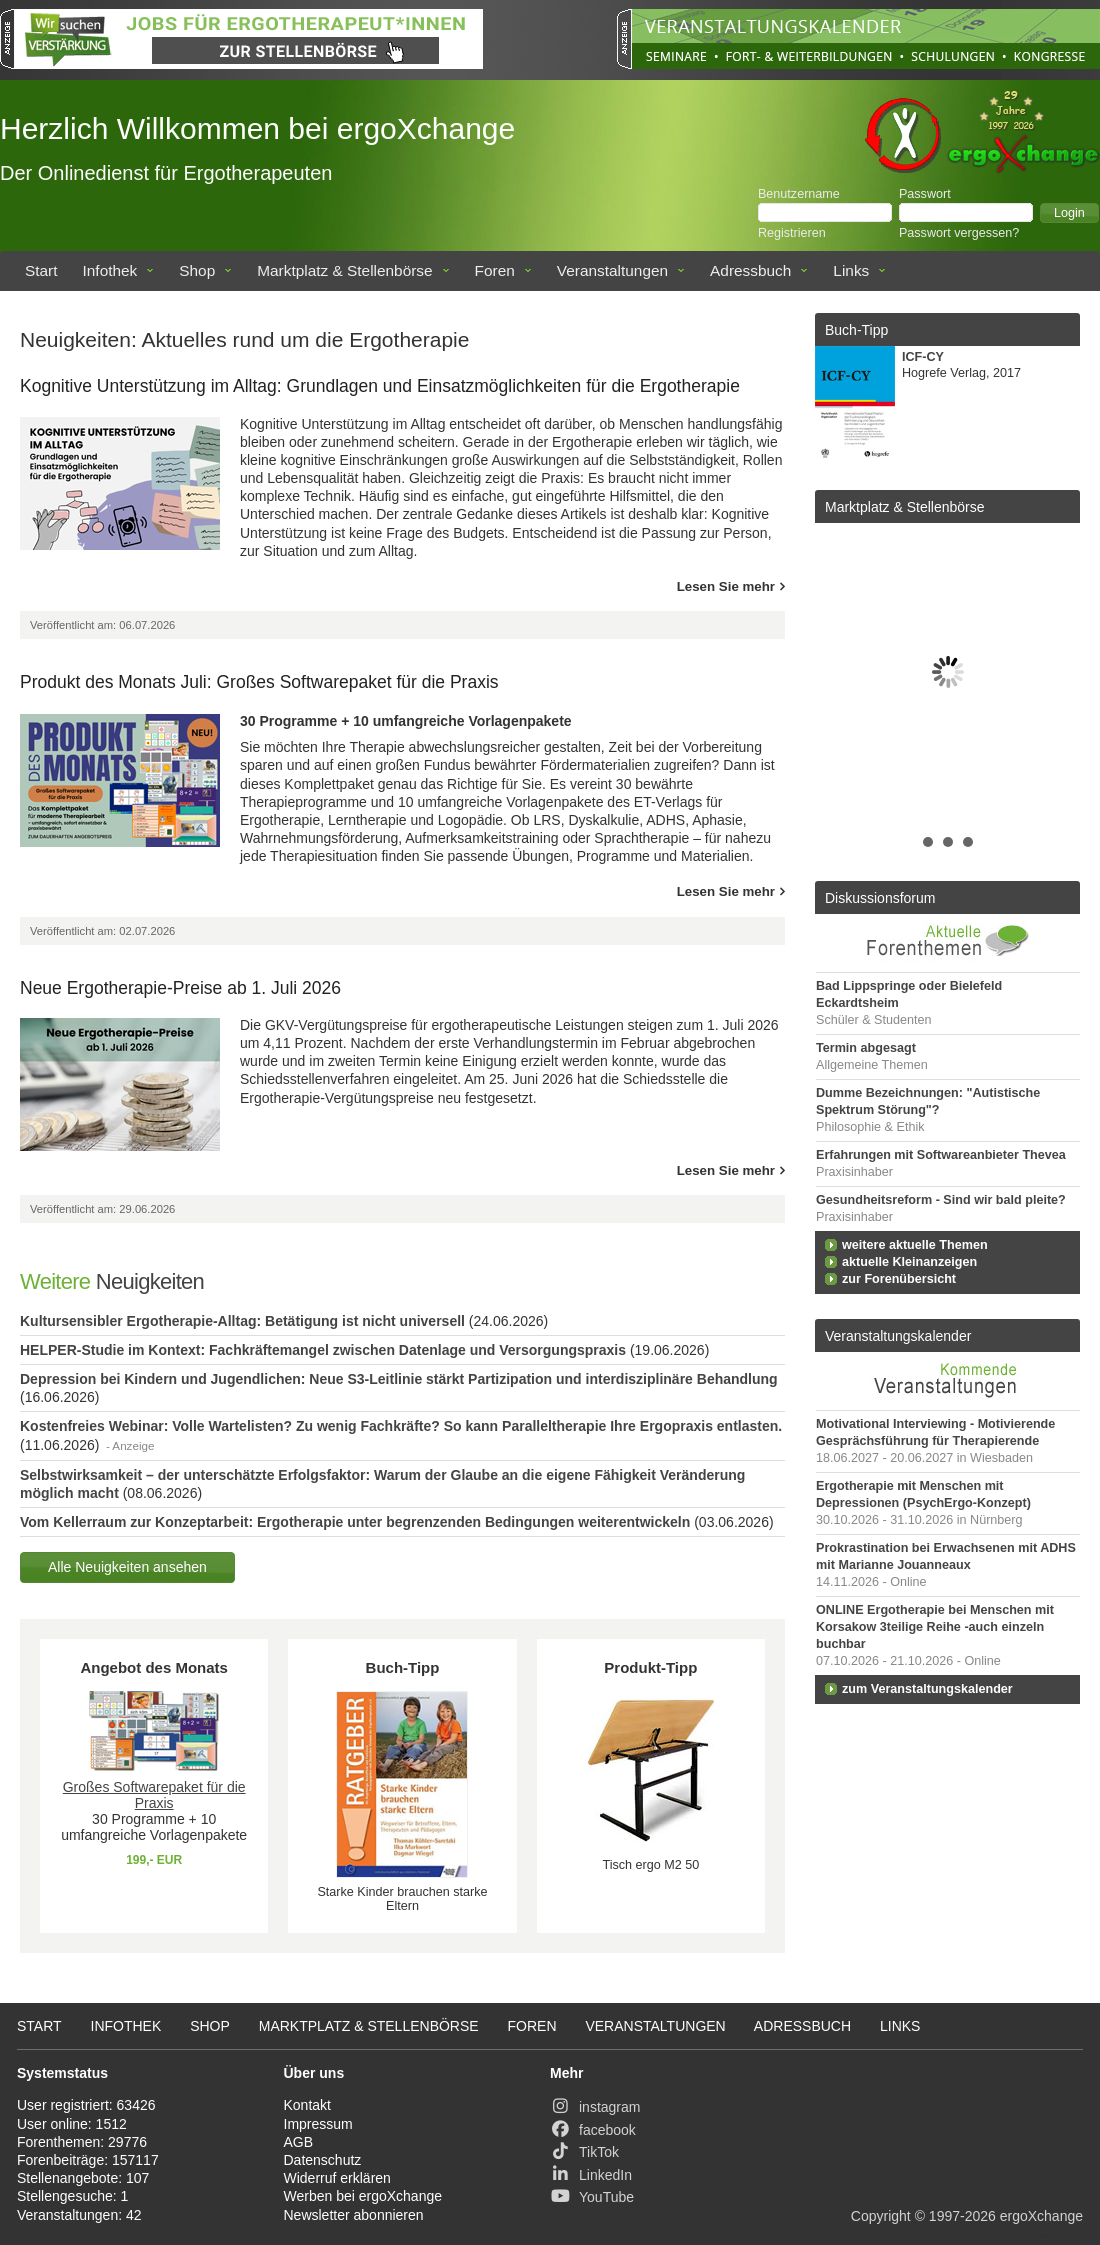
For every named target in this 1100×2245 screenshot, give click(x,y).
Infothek (110, 270)
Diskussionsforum (880, 898)
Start (41, 270)
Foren (495, 270)
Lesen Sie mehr (726, 586)
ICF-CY (923, 357)
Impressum (318, 2124)
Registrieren (792, 233)
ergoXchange (1041, 2216)
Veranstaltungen (612, 270)
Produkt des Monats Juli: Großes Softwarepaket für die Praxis (259, 682)
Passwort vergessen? (959, 233)
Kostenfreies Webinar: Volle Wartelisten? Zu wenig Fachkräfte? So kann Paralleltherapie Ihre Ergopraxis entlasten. (401, 1426)
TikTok (584, 2152)
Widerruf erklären (337, 2178)
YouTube (592, 2197)
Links (851, 270)
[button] (1069, 213)
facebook (593, 2130)
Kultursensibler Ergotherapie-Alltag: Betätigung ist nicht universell (242, 1321)
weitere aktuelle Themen (915, 1245)
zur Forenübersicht (899, 1279)
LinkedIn (591, 2175)
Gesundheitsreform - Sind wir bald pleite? (941, 1200)
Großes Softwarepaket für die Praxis (154, 1795)
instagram (595, 2107)
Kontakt (307, 2105)
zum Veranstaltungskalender (927, 1689)
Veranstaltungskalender (898, 1336)
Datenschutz (323, 2160)
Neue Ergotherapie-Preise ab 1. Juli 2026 (180, 988)
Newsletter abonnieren (354, 2215)
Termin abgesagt (866, 1048)
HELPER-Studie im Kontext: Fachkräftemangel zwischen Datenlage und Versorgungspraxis (323, 1350)
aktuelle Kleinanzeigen (909, 1262)
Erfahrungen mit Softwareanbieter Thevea (941, 1155)
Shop (197, 270)
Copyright (881, 2216)
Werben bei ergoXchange (363, 2196)
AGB (299, 2142)
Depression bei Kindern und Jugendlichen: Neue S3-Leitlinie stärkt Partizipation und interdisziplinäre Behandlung (399, 1379)
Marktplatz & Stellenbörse (344, 270)
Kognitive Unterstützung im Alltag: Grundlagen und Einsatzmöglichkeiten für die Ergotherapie (380, 386)
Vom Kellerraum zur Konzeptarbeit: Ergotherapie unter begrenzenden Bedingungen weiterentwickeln (355, 1522)
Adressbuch (750, 270)
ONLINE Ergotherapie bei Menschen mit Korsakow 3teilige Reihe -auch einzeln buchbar (935, 1627)
